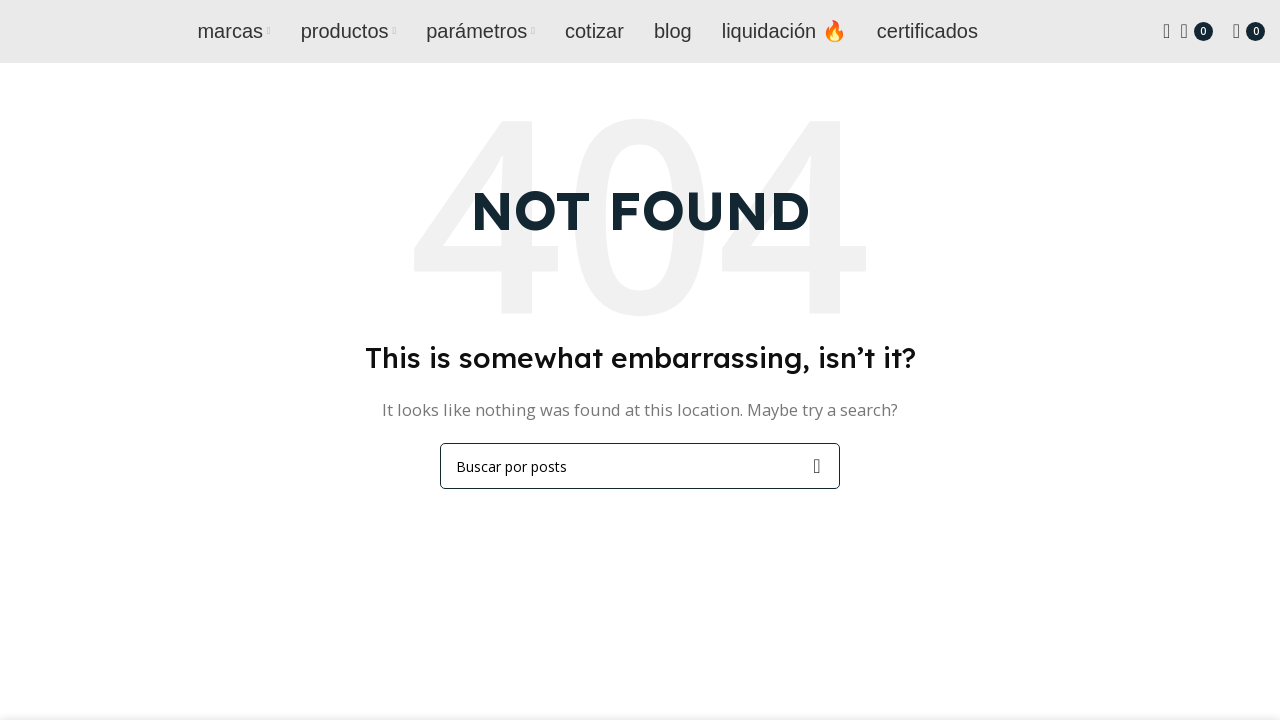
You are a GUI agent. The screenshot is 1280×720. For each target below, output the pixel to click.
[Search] (1160, 35)
